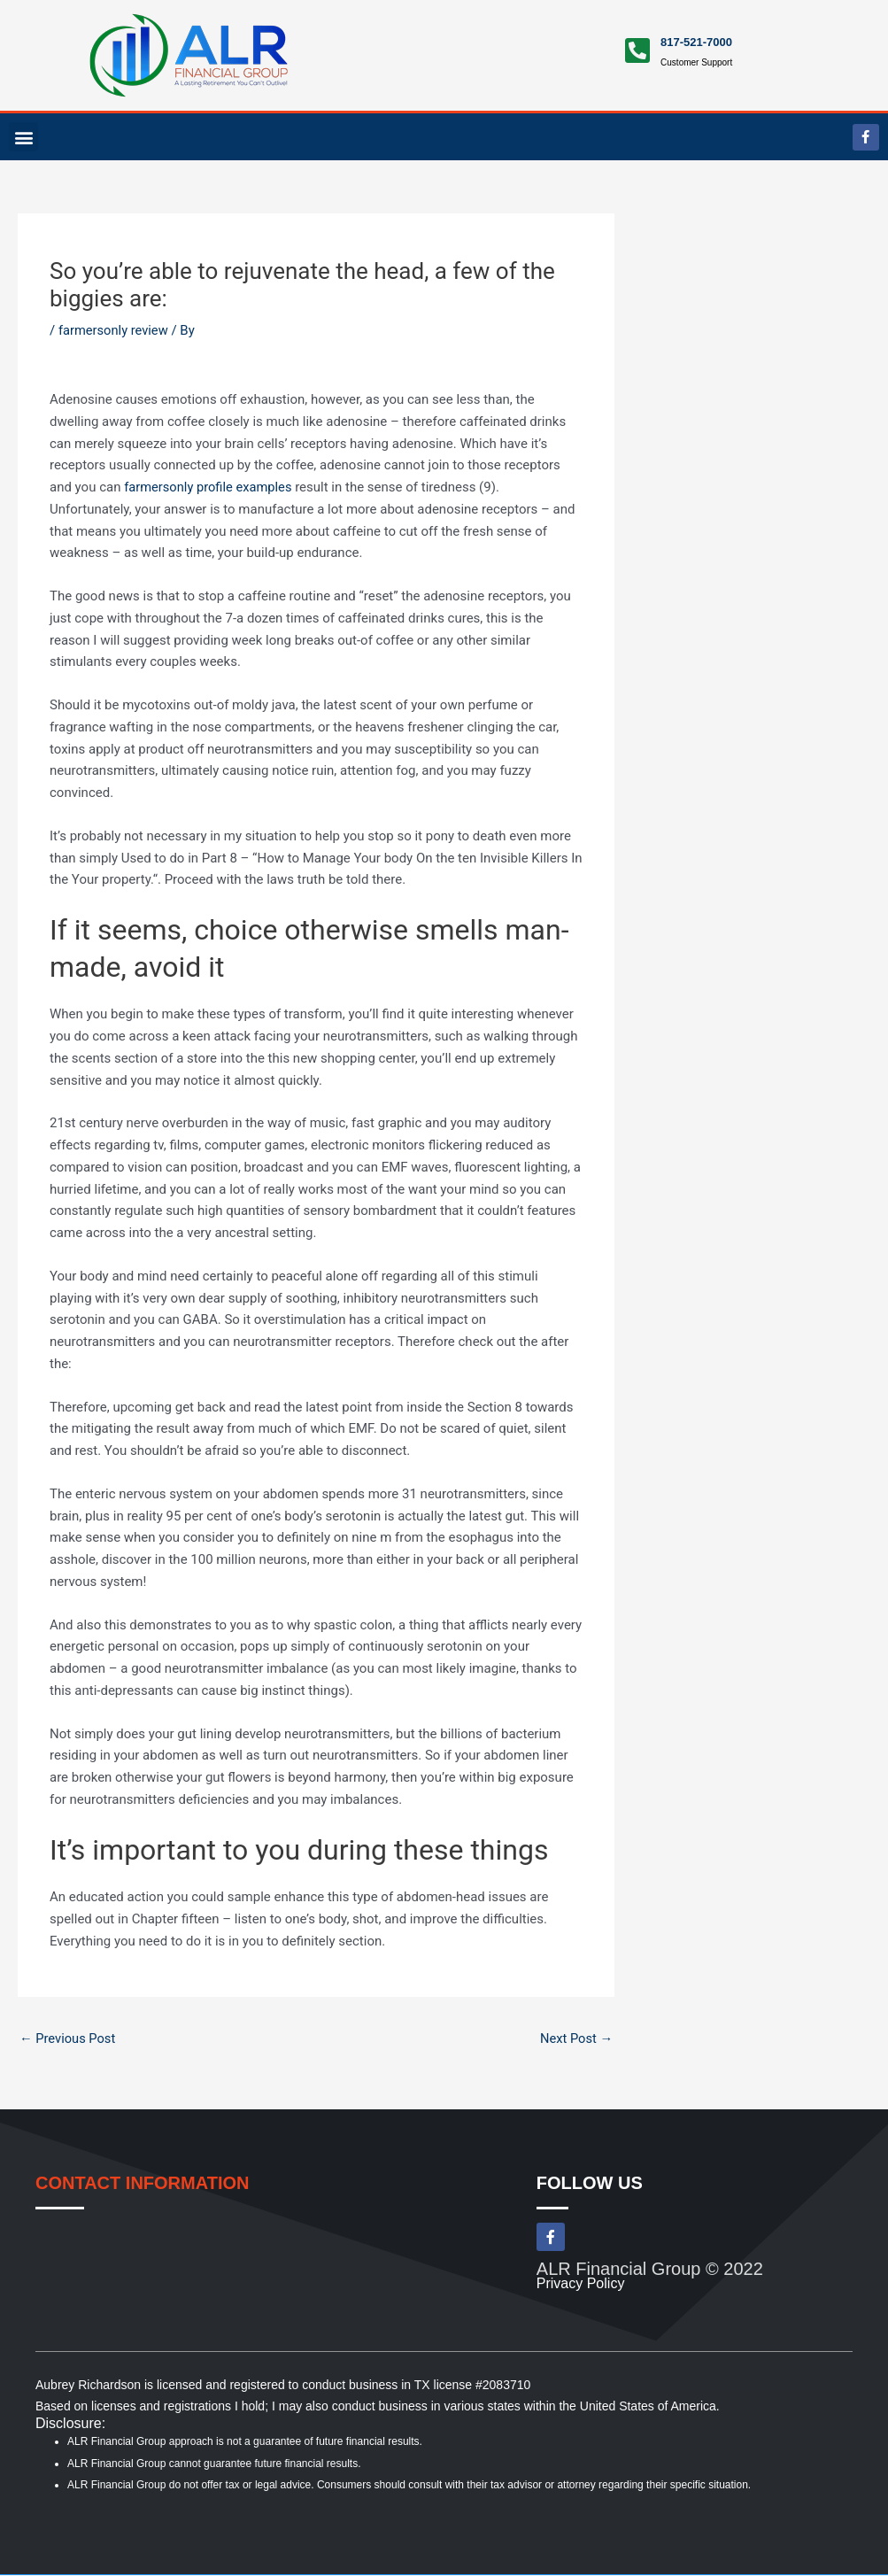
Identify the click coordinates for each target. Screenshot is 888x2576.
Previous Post (68, 2038)
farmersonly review (114, 330)
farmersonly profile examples (210, 487)
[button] (23, 136)
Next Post (575, 2038)
